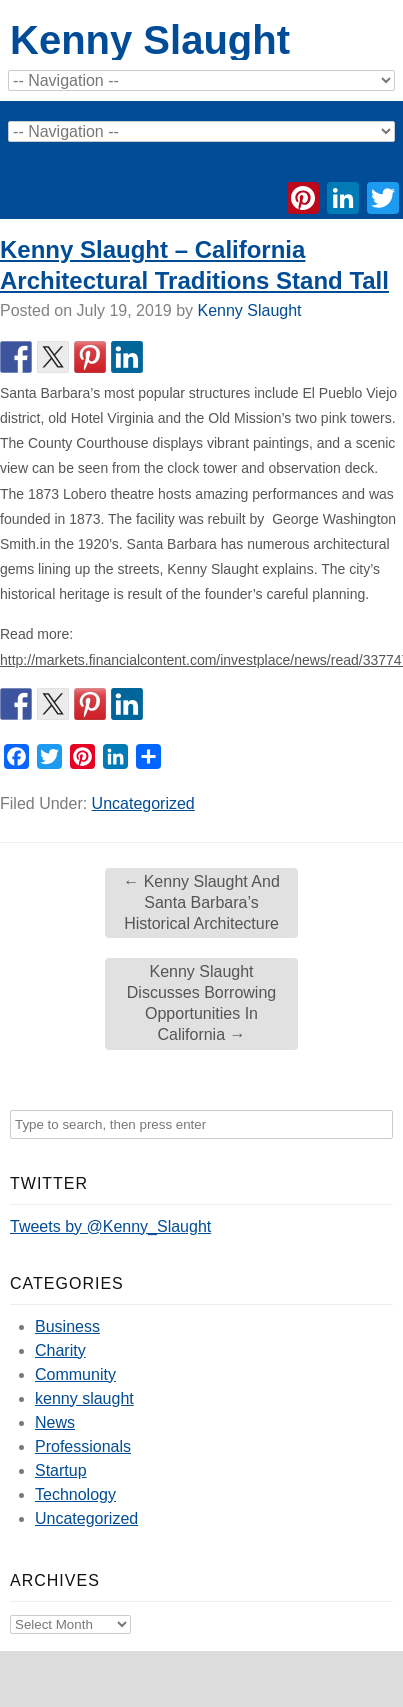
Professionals (83, 1446)
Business (67, 1326)
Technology (75, 1494)
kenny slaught (84, 1398)
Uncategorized (143, 803)
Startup (61, 1470)
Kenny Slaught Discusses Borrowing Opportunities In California (201, 1002)
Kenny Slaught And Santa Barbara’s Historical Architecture (201, 902)
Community (75, 1374)
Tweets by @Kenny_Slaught (110, 1226)
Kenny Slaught (150, 40)
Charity (60, 1350)
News (55, 1422)
